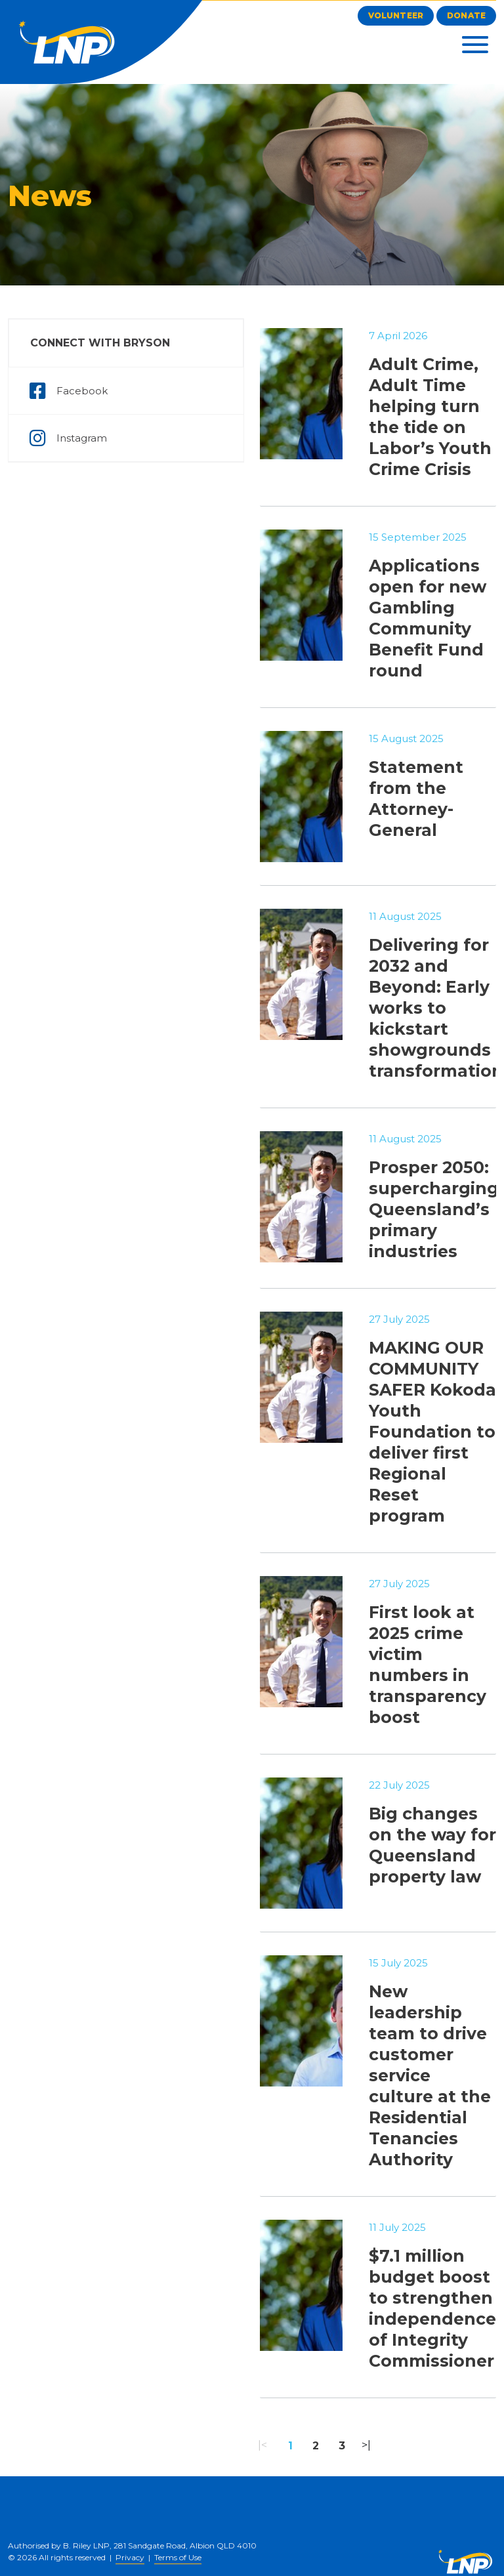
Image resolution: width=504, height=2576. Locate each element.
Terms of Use (177, 2557)
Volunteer (395, 15)
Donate (466, 15)
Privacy (130, 2557)
